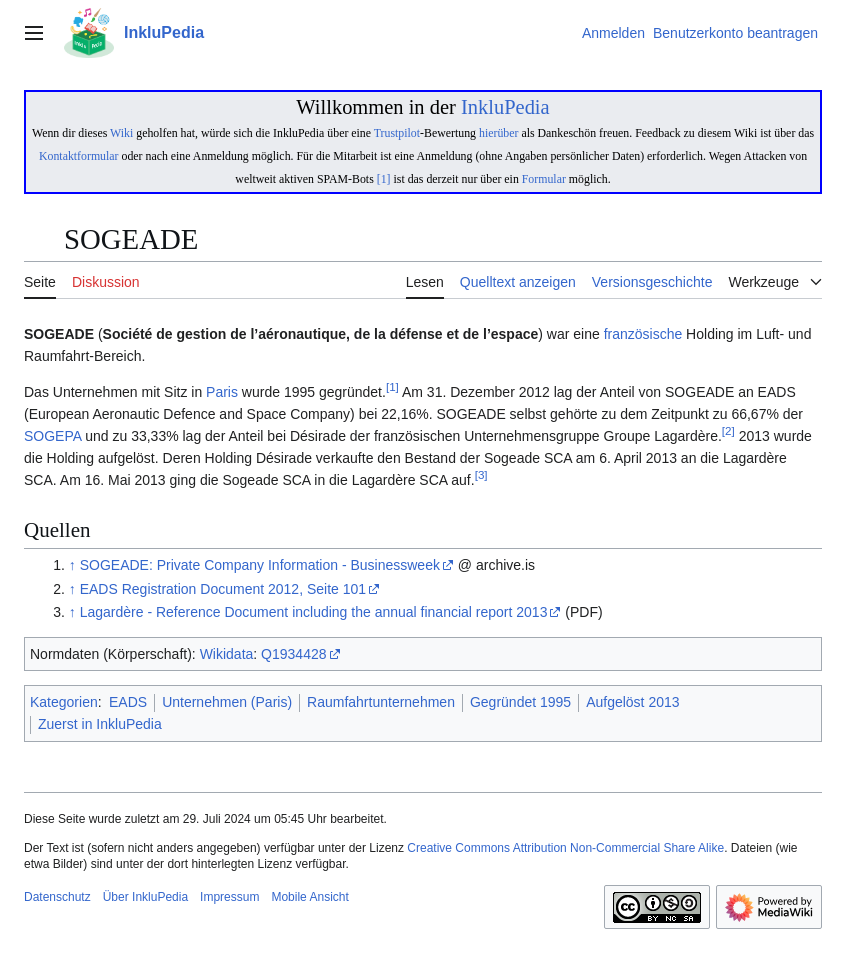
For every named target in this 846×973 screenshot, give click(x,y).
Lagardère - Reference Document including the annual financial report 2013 (314, 612)
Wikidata (227, 654)
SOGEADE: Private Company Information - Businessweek (260, 565)
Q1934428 (293, 654)
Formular (544, 179)
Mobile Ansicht (309, 897)
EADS (128, 702)
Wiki (121, 133)
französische (643, 334)
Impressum (229, 897)
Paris (222, 392)
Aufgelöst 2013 (632, 702)
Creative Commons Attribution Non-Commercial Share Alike (565, 848)
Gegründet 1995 (520, 702)
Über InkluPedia (145, 897)
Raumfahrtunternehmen (381, 702)
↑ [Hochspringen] (72, 565)
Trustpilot (397, 133)
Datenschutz (57, 897)
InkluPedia (505, 107)
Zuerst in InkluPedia (100, 724)
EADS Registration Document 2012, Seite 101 (223, 589)
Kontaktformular (79, 156)
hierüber (498, 133)
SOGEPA (52, 436)
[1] (384, 179)
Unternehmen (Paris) (227, 702)
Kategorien (64, 702)
